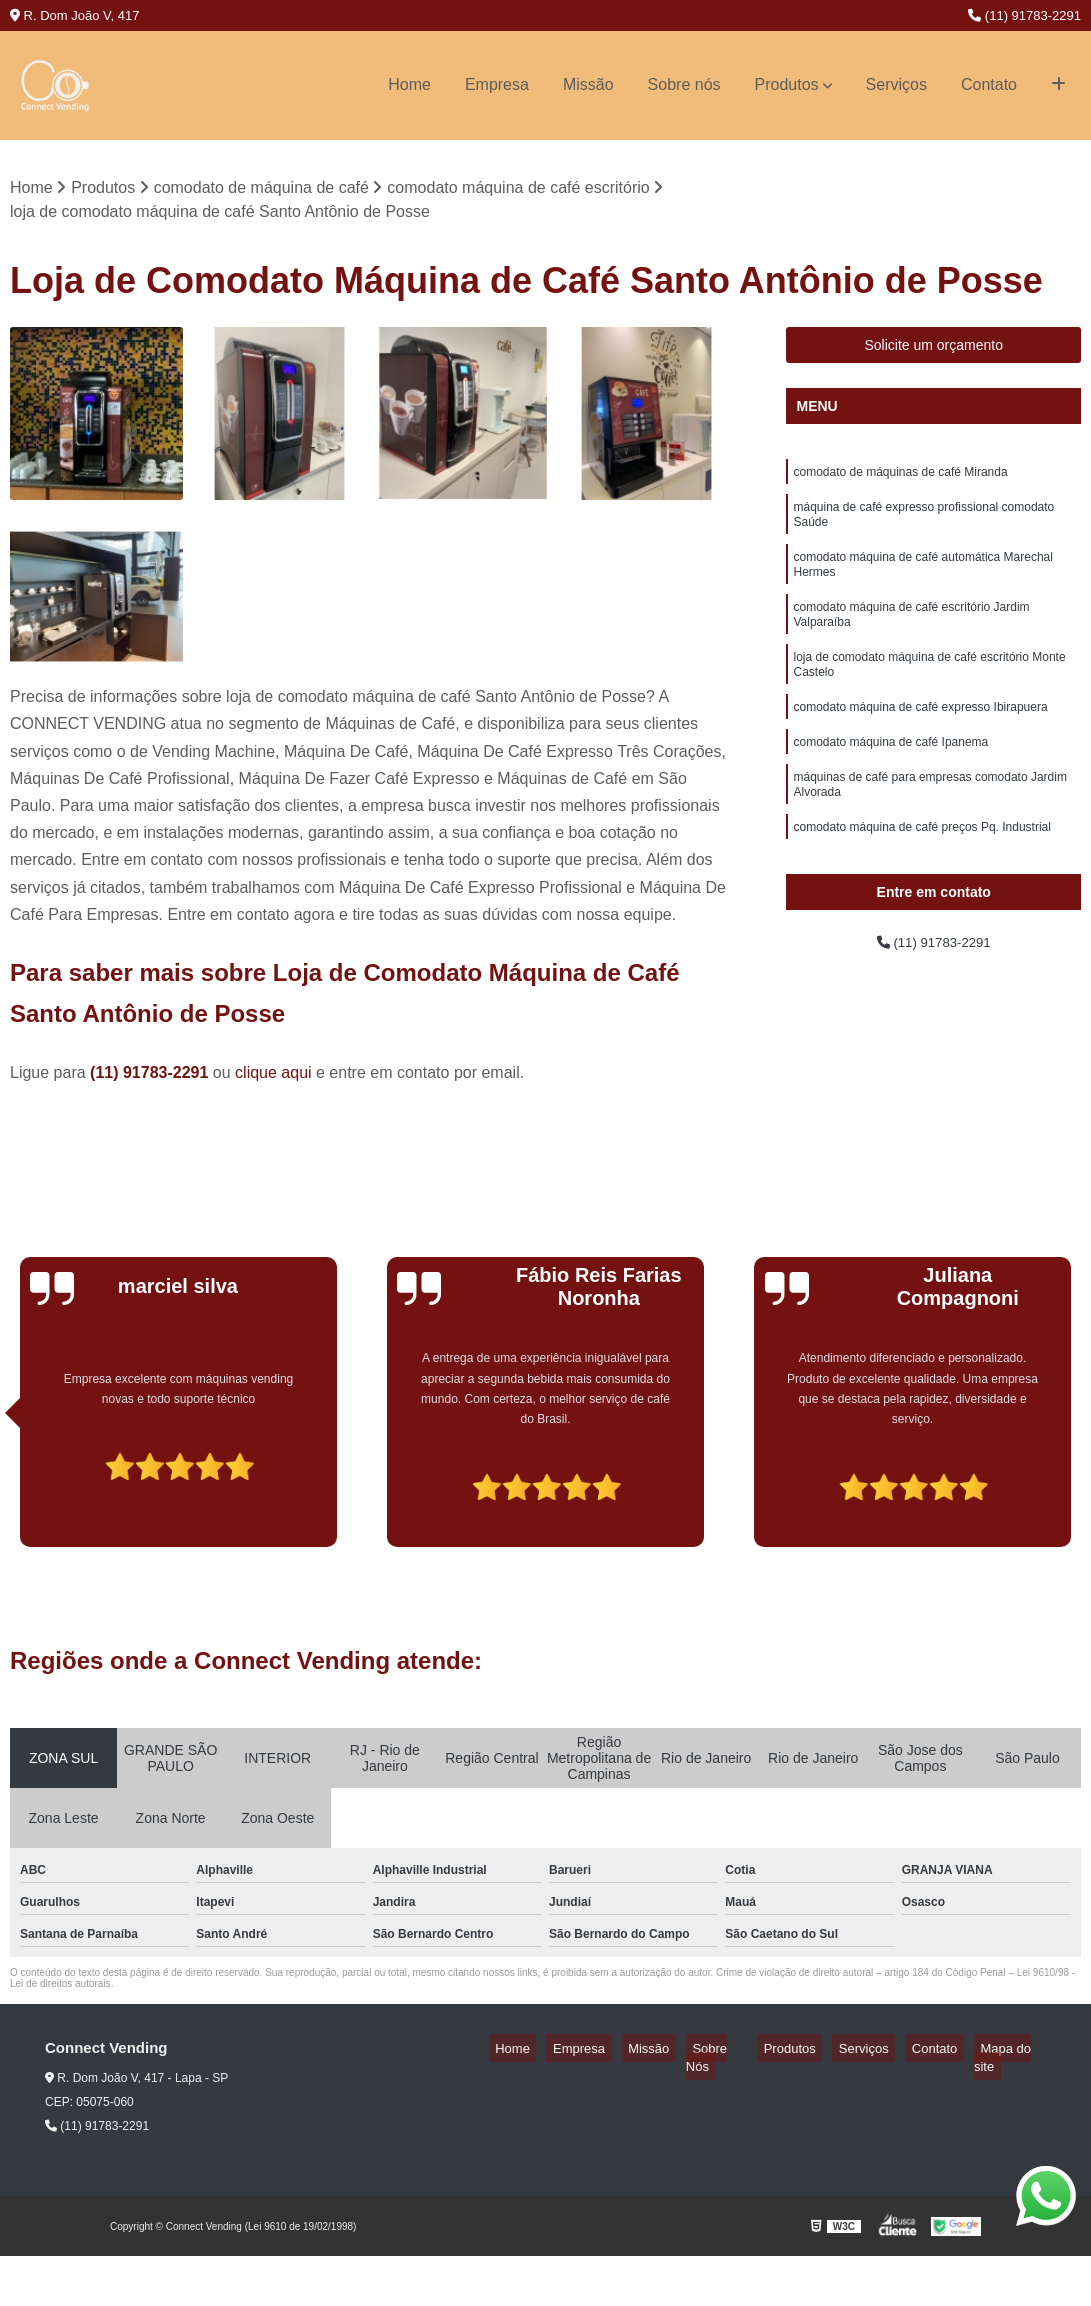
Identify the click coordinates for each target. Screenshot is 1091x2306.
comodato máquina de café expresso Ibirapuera (920, 740)
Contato (989, 84)
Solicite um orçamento (933, 349)
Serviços (896, 84)
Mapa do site (1008, 2051)
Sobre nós (684, 84)
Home (409, 84)
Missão (588, 84)
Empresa (497, 84)
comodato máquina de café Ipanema (890, 778)
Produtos (787, 84)
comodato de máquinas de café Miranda (900, 478)
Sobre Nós (753, 2051)
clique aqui (273, 1076)
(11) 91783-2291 (1024, 15)
